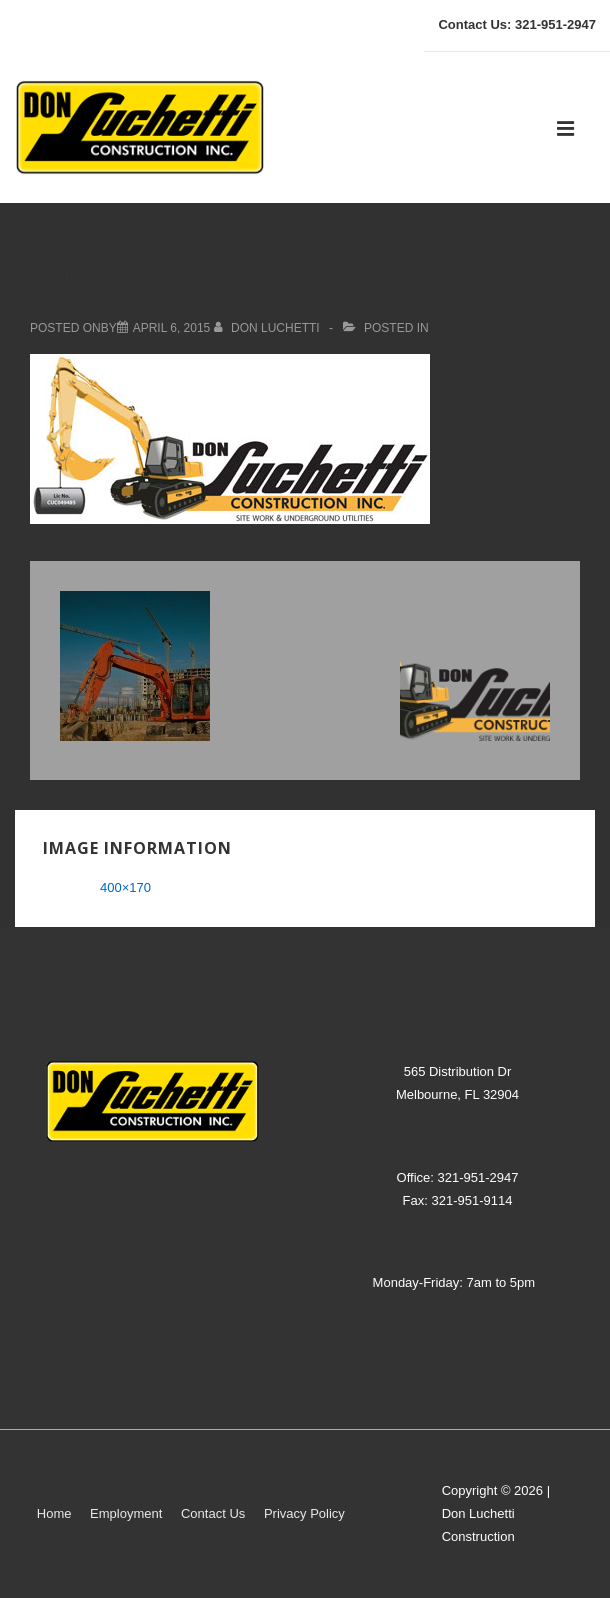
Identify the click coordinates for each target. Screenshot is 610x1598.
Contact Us (213, 1513)
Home (54, 1513)
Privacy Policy (304, 1513)
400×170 (125, 887)
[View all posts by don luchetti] (268, 328)
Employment (126, 1513)
